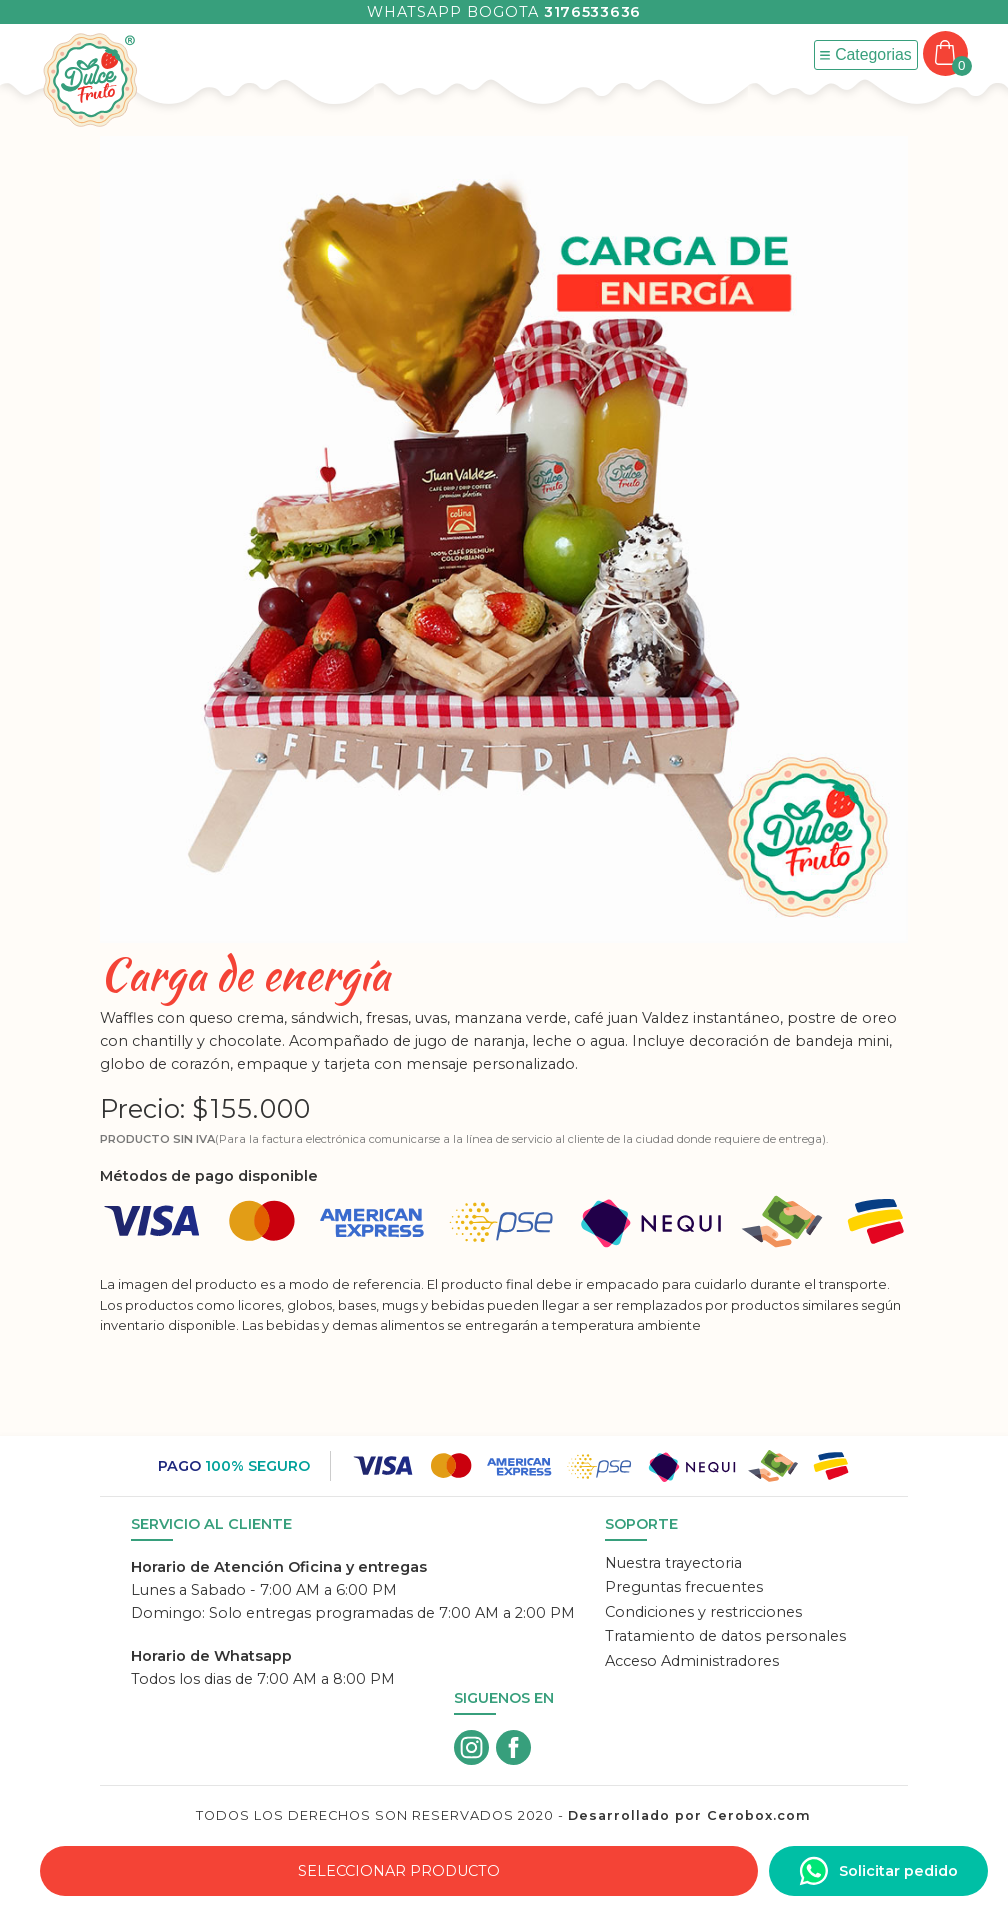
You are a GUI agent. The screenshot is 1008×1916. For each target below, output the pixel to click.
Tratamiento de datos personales (725, 1636)
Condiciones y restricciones (703, 1612)
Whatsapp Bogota (504, 12)
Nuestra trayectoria (673, 1563)
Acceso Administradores (692, 1661)
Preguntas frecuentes (684, 1587)
